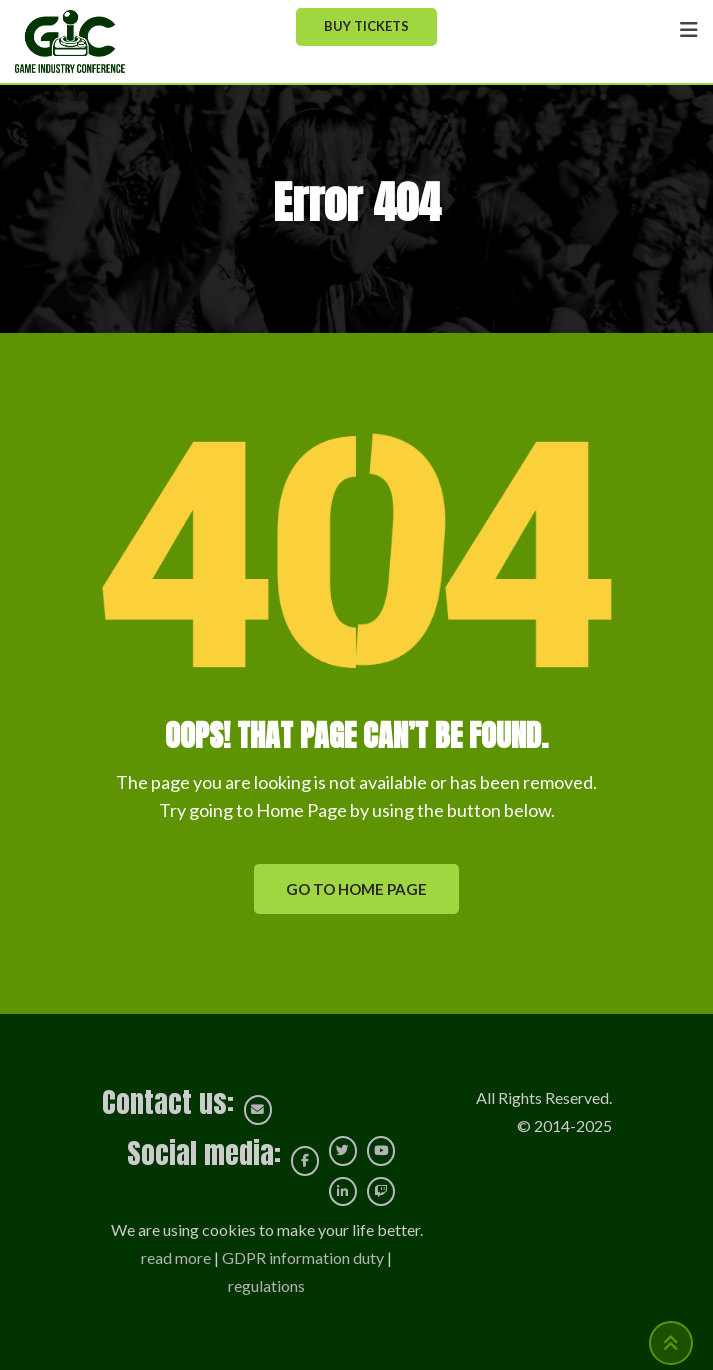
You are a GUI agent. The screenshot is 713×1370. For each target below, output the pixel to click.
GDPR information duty (303, 1257)
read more (176, 1257)
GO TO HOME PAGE (356, 889)
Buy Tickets (366, 26)
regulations (266, 1285)
